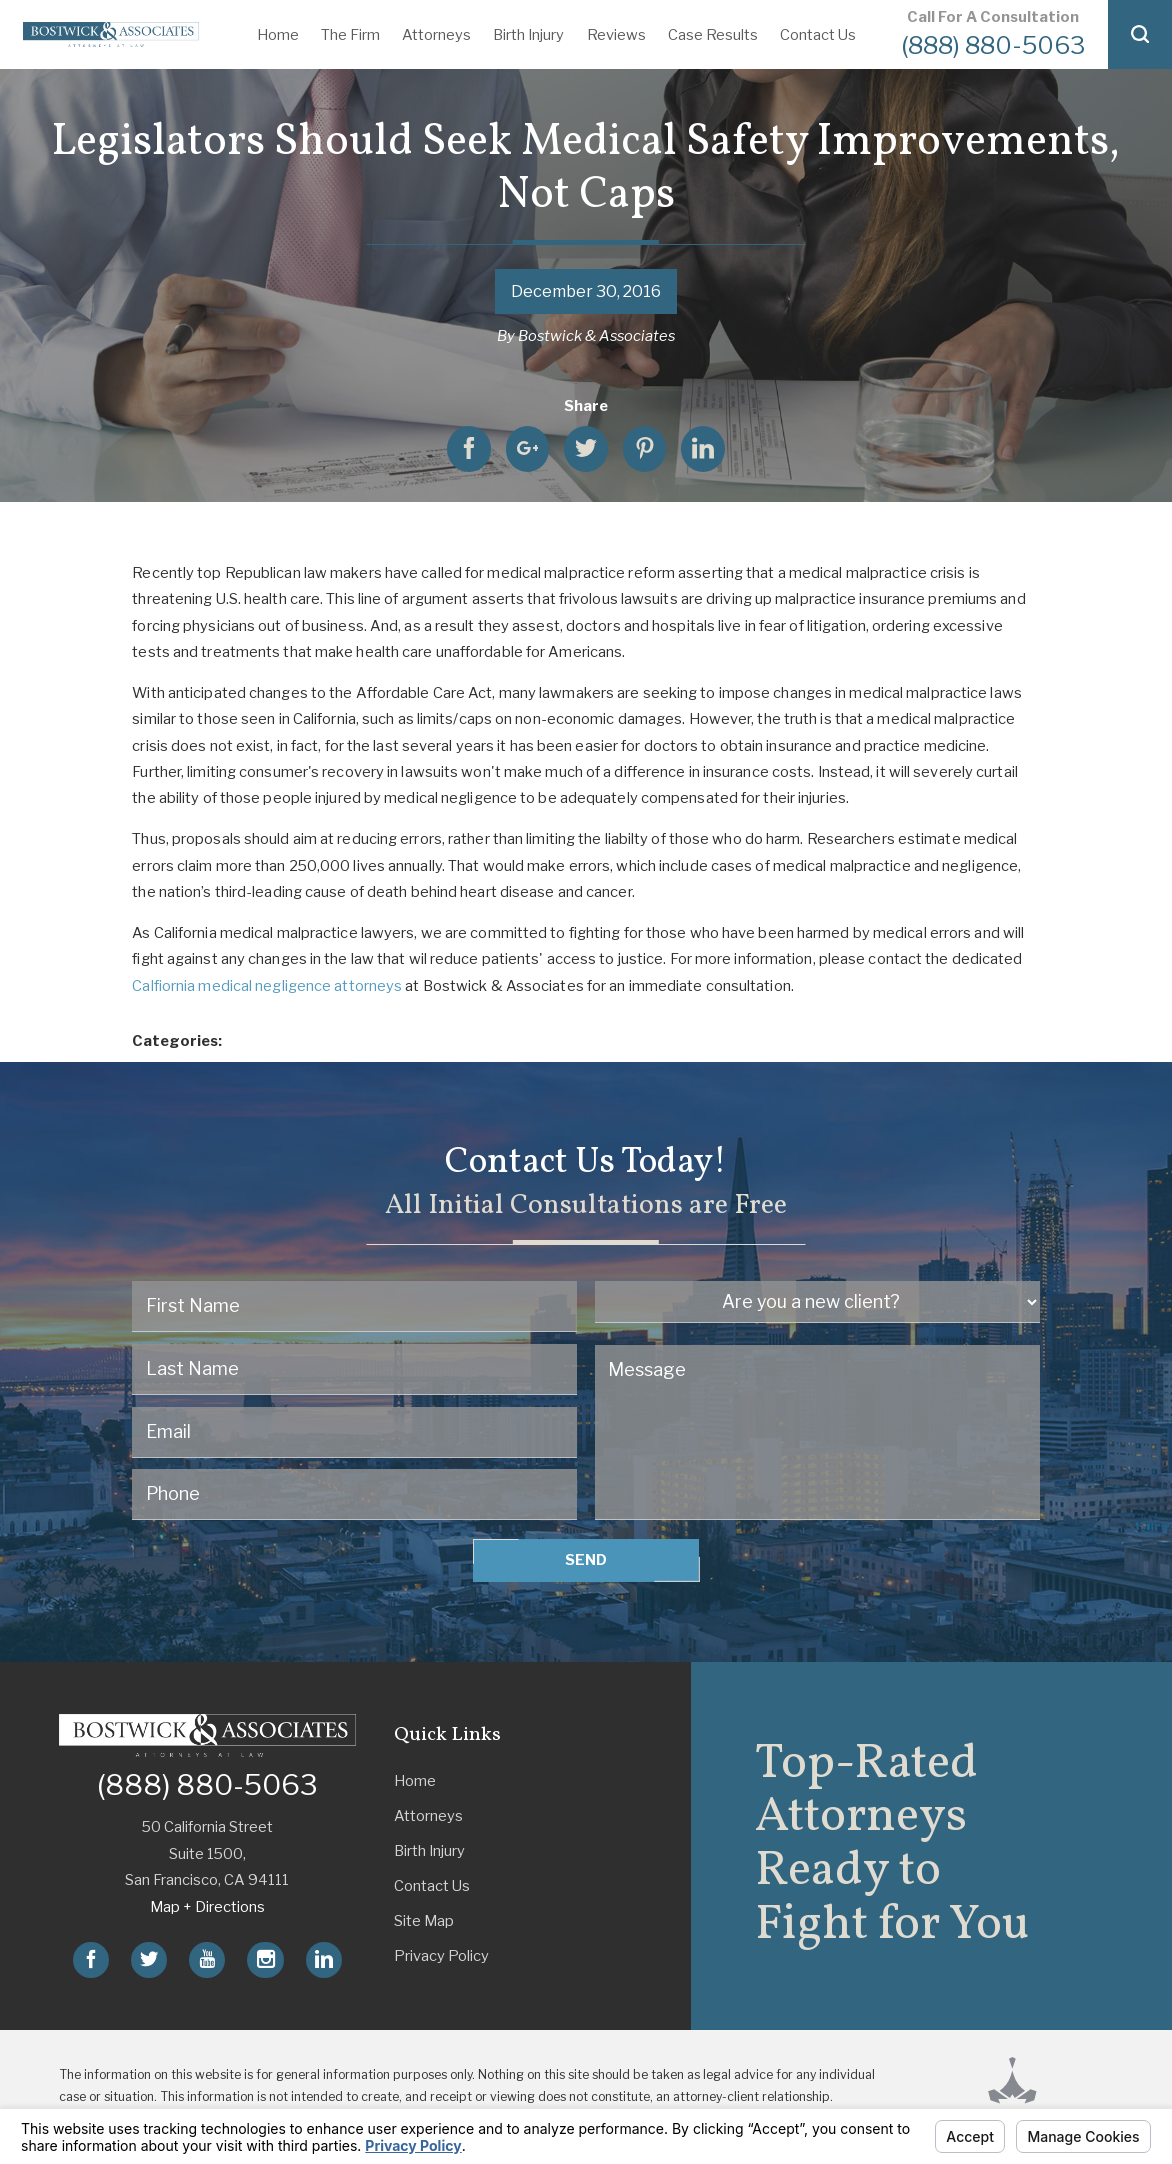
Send (586, 1560)
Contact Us (818, 35)
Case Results (713, 35)
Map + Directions (207, 1907)
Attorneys (436, 35)
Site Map (424, 1921)
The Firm (350, 35)
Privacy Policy (441, 1956)
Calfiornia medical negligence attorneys (267, 986)
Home (278, 35)
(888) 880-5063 (993, 45)
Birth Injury (528, 35)
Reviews (616, 35)
